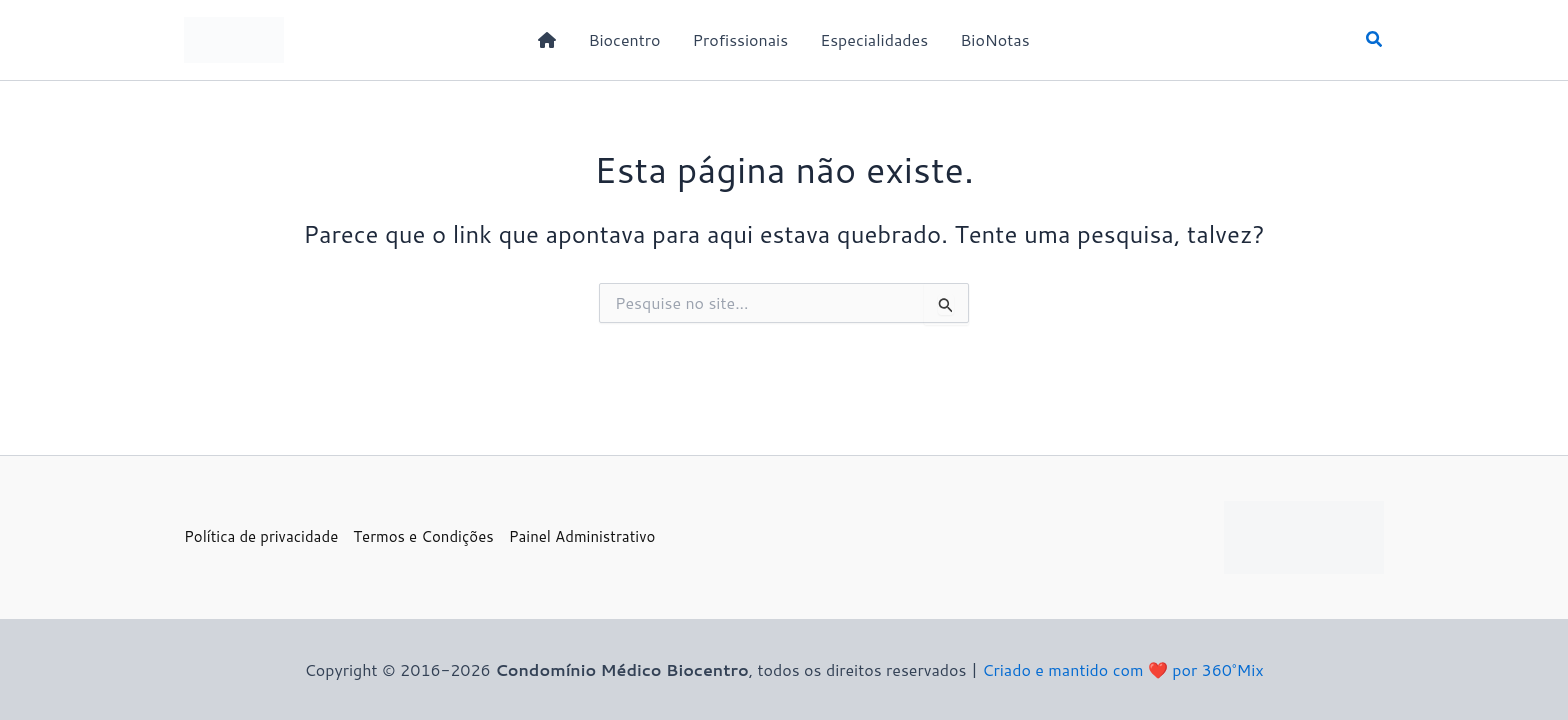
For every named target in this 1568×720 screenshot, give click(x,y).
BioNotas (994, 39)
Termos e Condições (423, 536)
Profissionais (740, 39)
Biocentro (624, 39)
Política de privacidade (261, 536)
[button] (1375, 40)
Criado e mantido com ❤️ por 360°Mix (1122, 669)
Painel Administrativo (582, 536)
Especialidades (874, 39)
